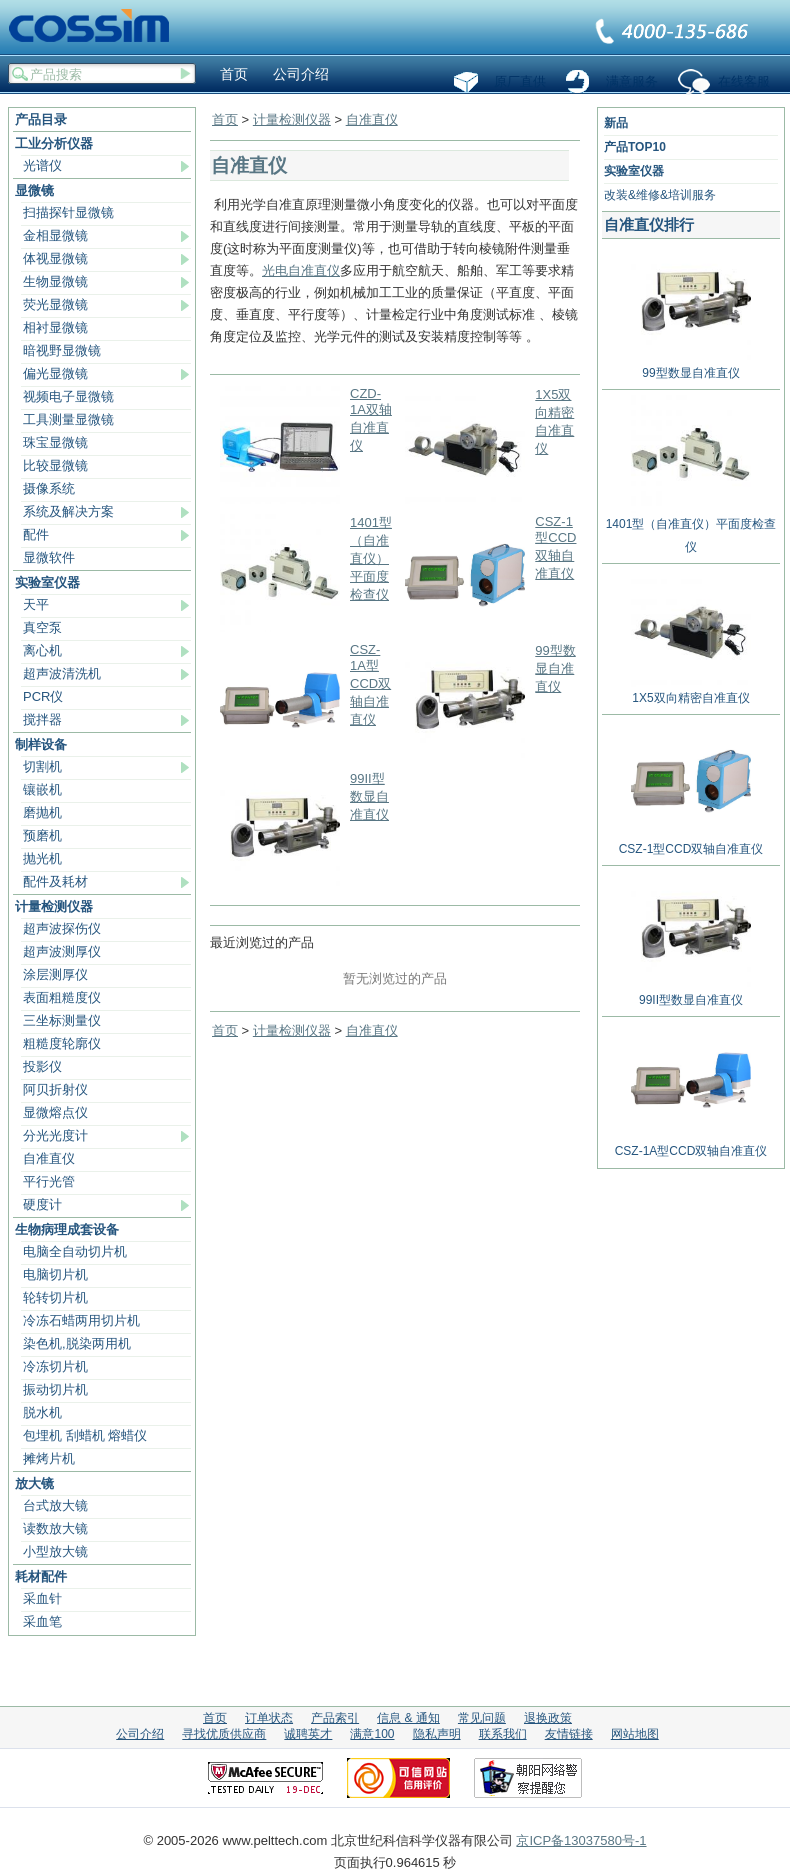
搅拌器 (42, 719)
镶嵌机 (42, 789)
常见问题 (482, 1718)
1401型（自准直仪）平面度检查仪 (371, 558)
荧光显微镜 (55, 304)
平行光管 (49, 1181)
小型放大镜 (55, 1551)
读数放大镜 (55, 1528)
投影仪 (42, 1066)
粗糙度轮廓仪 (62, 1043)
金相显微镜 (55, 235)
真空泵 (42, 627)
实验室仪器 (47, 582)
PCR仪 (43, 696)
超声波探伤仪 (62, 928)
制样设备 (41, 744)
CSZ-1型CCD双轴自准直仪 (555, 547)
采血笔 (42, 1621)
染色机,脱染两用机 (77, 1343)
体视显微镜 (55, 258)
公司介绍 (301, 74)
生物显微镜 (55, 281)
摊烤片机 (49, 1458)
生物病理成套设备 (67, 1229)
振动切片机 (55, 1389)
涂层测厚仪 (55, 974)
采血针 (42, 1598)
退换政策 (548, 1718)
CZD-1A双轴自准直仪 (371, 419)
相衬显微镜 (55, 327)
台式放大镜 (55, 1505)
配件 (36, 534)
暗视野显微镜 (62, 350)
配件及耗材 (55, 881)
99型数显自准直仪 (555, 668)
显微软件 (49, 557)
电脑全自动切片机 (75, 1251)
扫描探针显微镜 (68, 212)
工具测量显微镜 (68, 419)
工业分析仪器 (54, 143)
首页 (234, 74)
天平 (36, 604)
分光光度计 (55, 1135)
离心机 (42, 650)
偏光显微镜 (55, 373)
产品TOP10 (635, 147)
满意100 (372, 1734)
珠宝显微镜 (55, 442)
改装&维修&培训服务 (660, 195)
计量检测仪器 (54, 906)
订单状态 (269, 1718)
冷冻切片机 (55, 1366)
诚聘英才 (308, 1734)
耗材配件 (41, 1576)
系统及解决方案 (68, 511)
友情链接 (569, 1734)
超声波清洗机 (62, 673)
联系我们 (673, 33)
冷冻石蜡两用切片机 (81, 1320)
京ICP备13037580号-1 (581, 1840)
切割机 (42, 766)
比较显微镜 (55, 465)
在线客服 (744, 81)
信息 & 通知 (408, 1718)
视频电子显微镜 (68, 396)
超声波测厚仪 (62, 951)
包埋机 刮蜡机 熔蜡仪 (85, 1435)
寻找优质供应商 (224, 1734)
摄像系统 (49, 488)
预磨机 (42, 835)
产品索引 (335, 1718)
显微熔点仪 (55, 1112)
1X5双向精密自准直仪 (691, 690)
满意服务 (632, 81)
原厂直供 (520, 81)
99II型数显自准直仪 (369, 796)
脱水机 (42, 1412)
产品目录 (41, 119)
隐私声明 (437, 1734)
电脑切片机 (55, 1274)
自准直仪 (49, 1158)
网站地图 (635, 1734)
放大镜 (34, 1483)
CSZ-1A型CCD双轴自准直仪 (370, 684)
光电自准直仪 (301, 270)
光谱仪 (42, 165)
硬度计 (42, 1204)
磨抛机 (42, 812)
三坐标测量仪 (62, 1020)
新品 (616, 123)
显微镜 (34, 190)
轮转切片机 (55, 1297)
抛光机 (42, 858)
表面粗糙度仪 (62, 997)
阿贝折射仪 (55, 1089)
